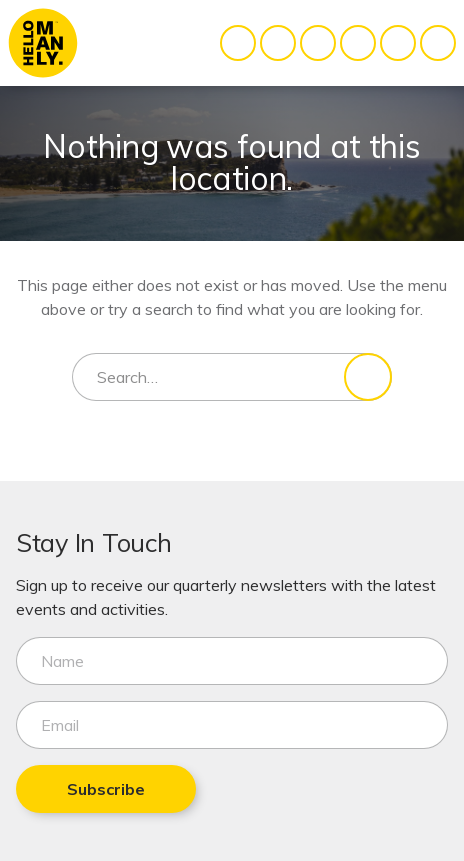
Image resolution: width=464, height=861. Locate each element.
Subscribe (106, 789)
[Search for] (232, 377)
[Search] (368, 377)
